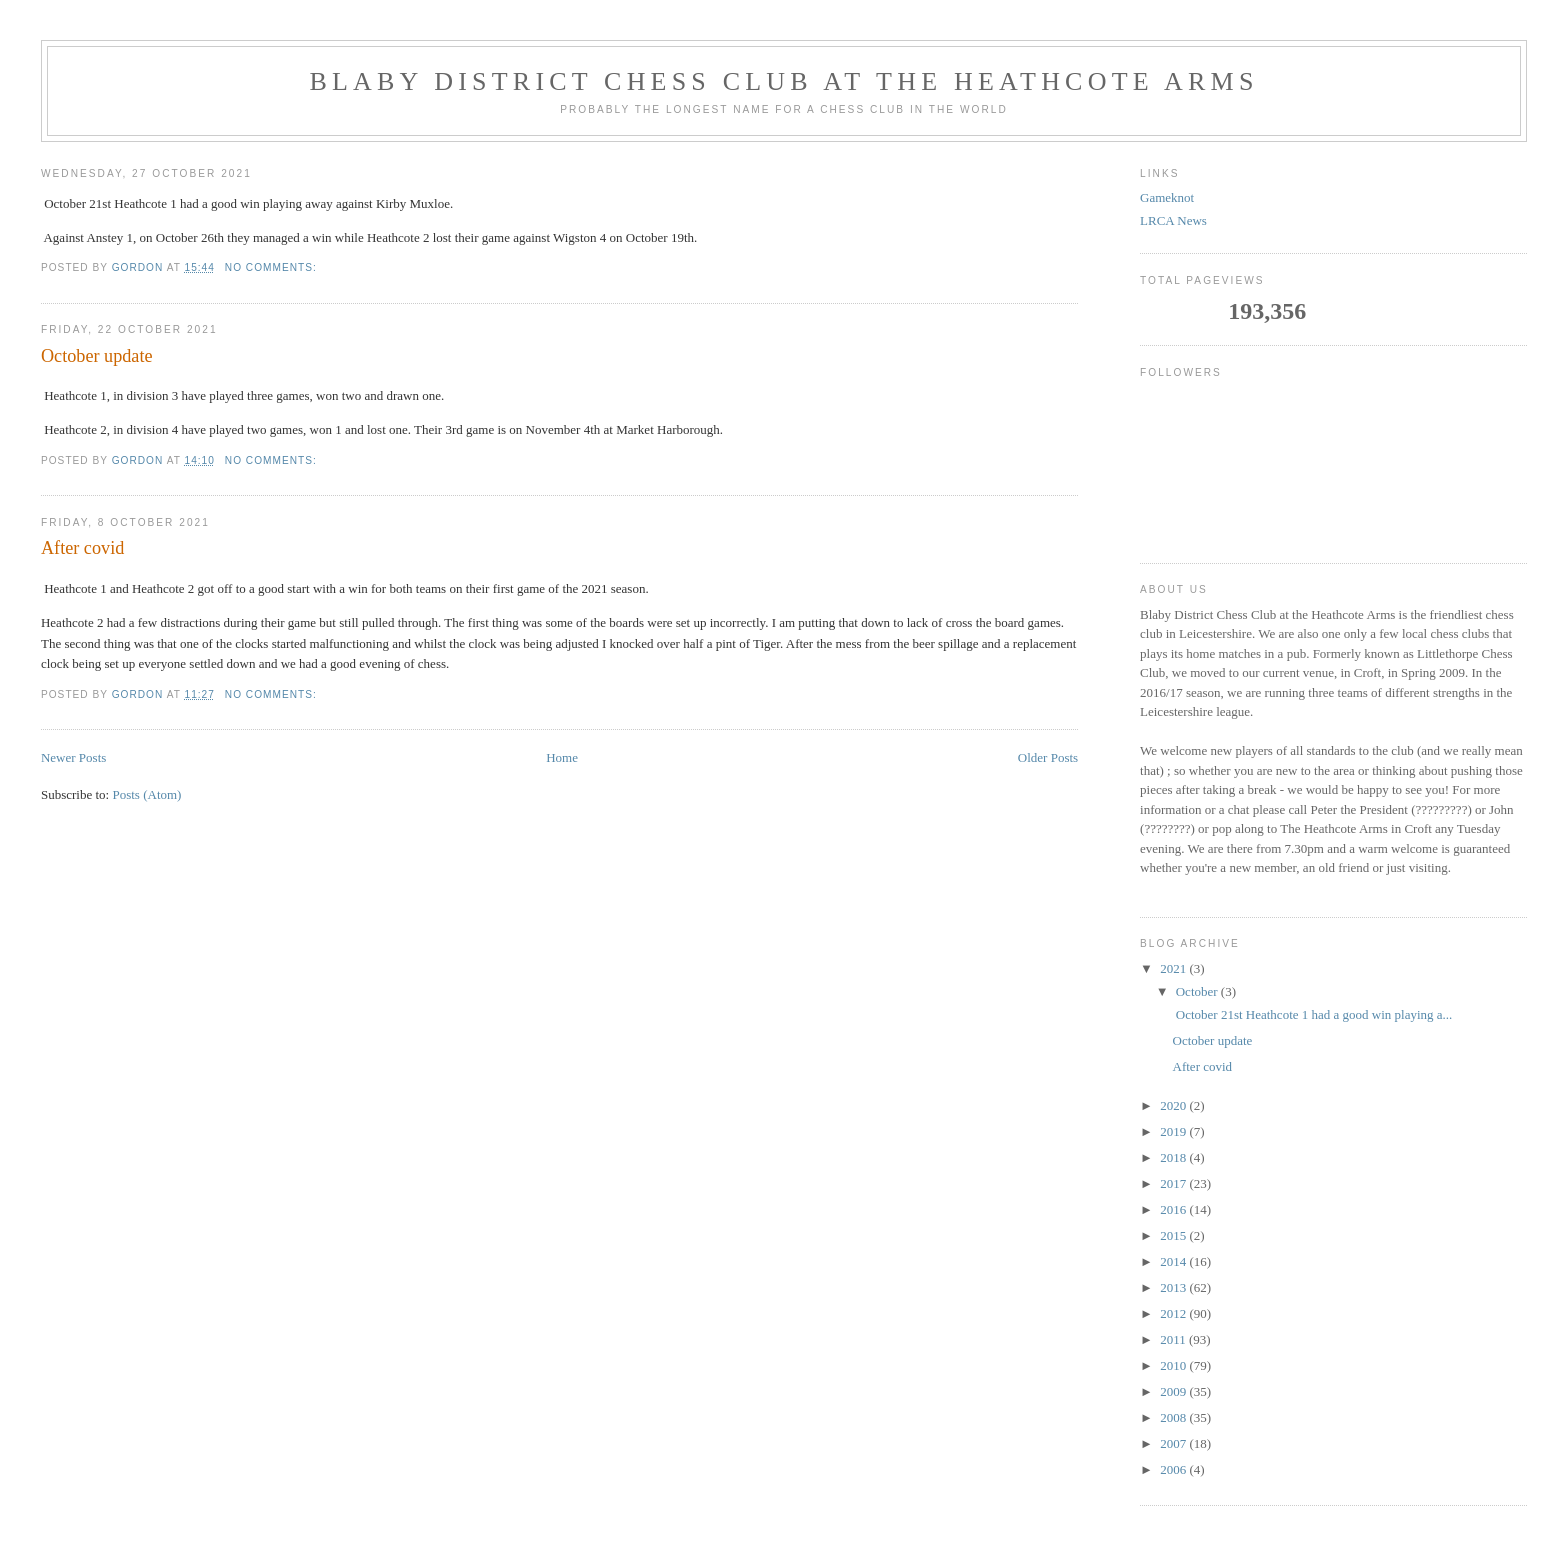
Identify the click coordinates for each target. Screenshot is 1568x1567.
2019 (1174, 1131)
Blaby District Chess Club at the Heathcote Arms (783, 81)
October (1198, 991)
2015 (1174, 1235)
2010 (1174, 1365)
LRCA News (1173, 220)
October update (97, 356)
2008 (1174, 1417)
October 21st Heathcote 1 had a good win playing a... (1313, 1014)
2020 (1174, 1105)
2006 (1174, 1469)
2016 (1174, 1209)
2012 (1174, 1313)
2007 (1174, 1443)
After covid (82, 548)
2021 (1174, 968)
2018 (1174, 1157)
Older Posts (1048, 757)
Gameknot (1167, 197)
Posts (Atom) (146, 794)
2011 (1174, 1339)
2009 (1174, 1391)
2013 (1174, 1287)
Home (562, 757)
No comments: (273, 267)
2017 (1174, 1183)
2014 (1174, 1261)
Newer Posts (73, 757)
